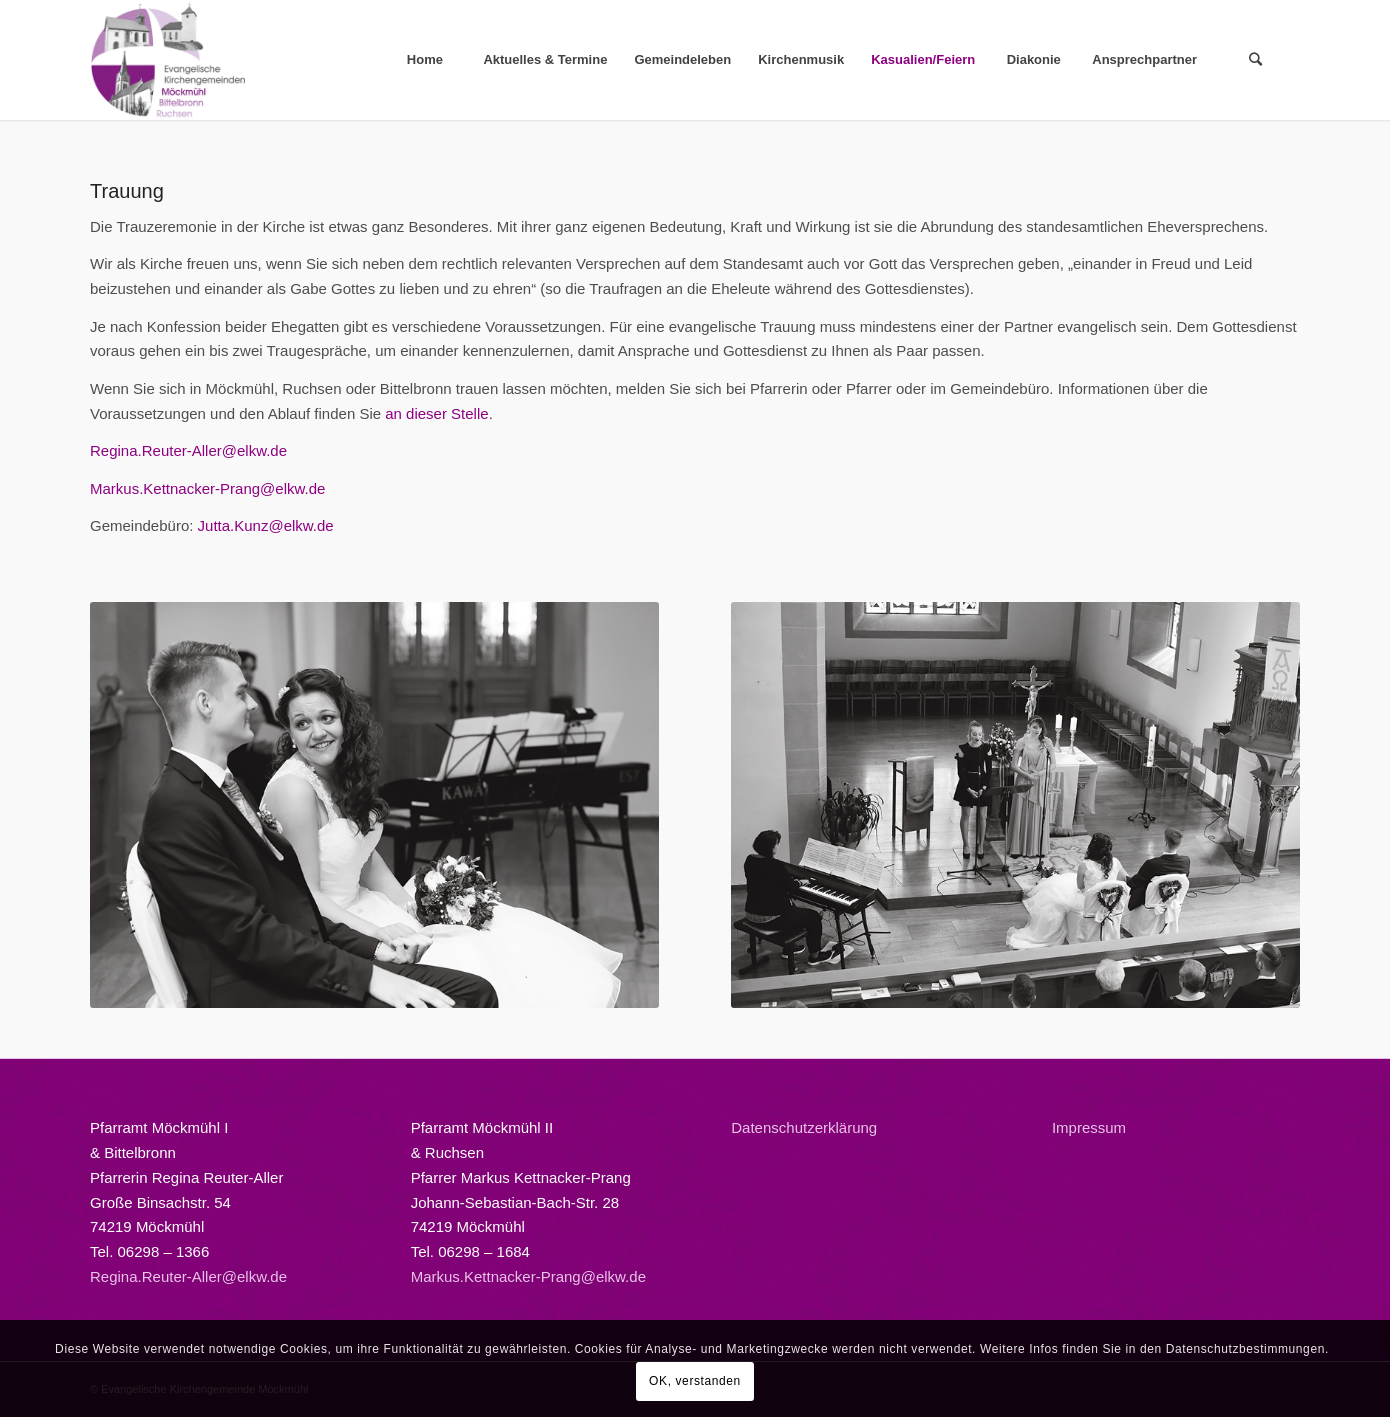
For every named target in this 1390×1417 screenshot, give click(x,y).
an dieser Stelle (436, 413)
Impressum (1089, 1127)
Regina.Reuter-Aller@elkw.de (188, 450)
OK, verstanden (695, 1381)
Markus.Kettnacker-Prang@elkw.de (207, 488)
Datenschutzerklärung (804, 1127)
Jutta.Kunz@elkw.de (266, 525)
